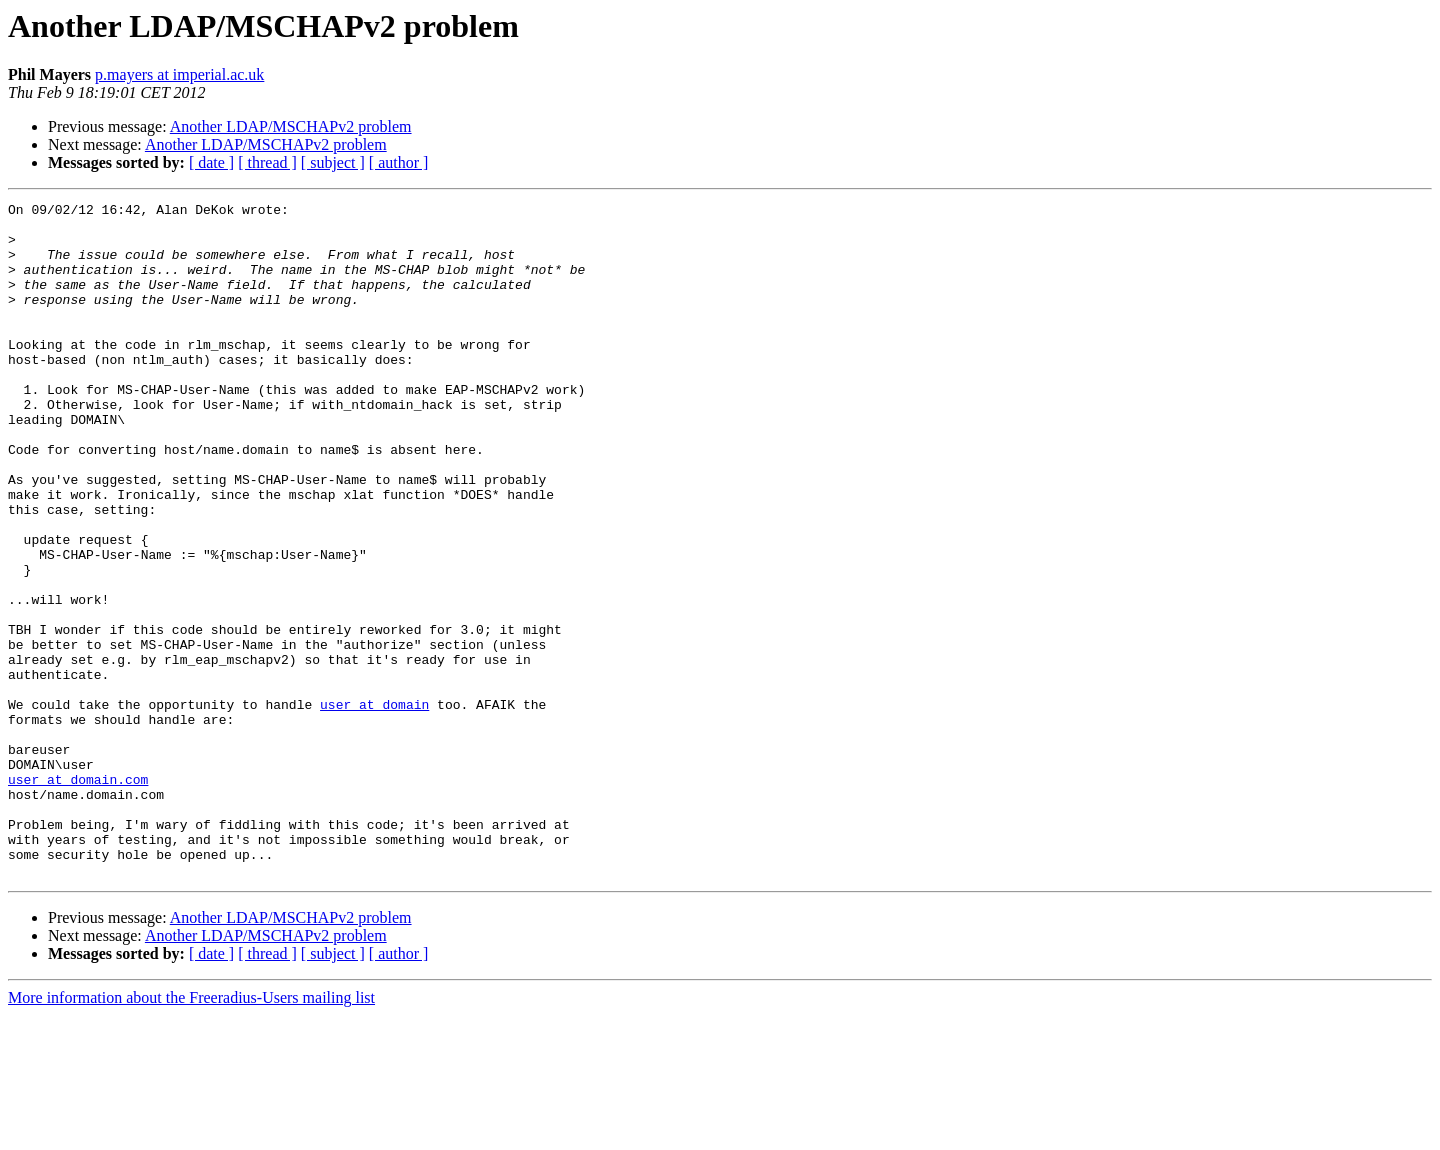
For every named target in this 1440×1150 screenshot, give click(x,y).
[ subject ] (333, 162)
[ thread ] (267, 162)
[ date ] (211, 162)
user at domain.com (78, 896)
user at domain (374, 806)
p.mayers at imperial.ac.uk (179, 74)
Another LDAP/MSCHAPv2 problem (291, 126)
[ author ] (399, 162)
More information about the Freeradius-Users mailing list (191, 1132)
